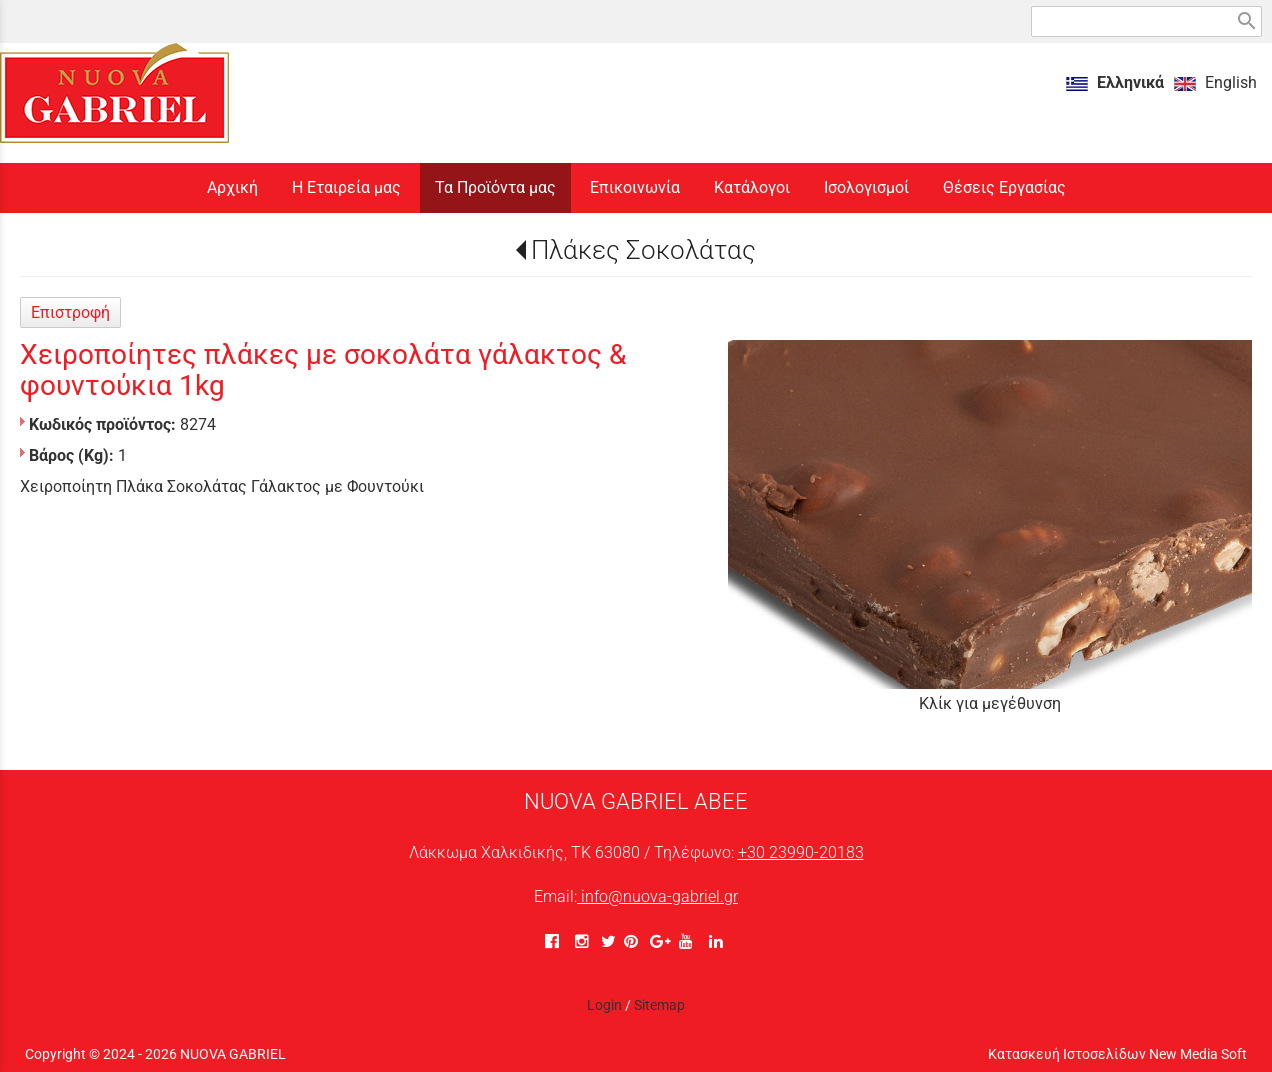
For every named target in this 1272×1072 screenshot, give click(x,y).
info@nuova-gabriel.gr (657, 896)
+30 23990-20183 (801, 852)
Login (604, 1005)
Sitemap (659, 1005)
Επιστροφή (70, 312)
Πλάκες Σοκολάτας (643, 250)
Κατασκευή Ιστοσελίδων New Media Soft (1117, 1054)
